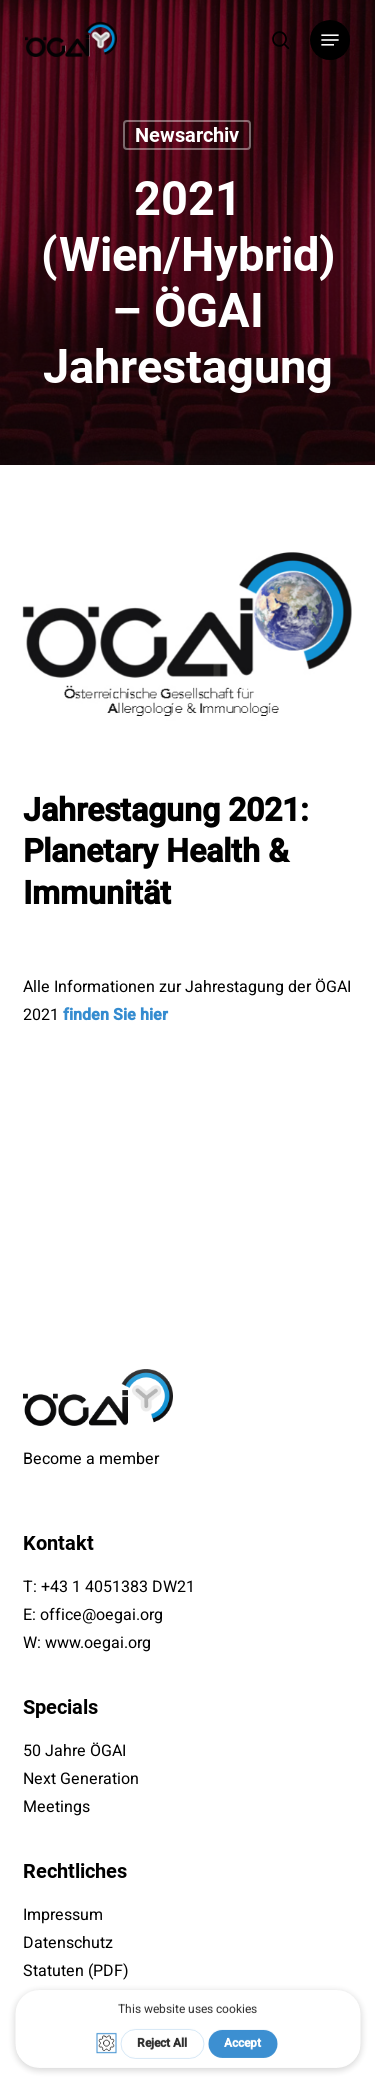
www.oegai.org (98, 1643)
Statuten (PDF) (76, 1971)
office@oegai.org (101, 1615)
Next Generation (81, 1779)
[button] (330, 40)
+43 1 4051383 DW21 (118, 1587)
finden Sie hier (115, 1015)
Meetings (56, 1807)
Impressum (63, 1915)
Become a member (91, 1459)
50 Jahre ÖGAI (74, 1751)
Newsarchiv (187, 135)
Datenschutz (68, 1943)
